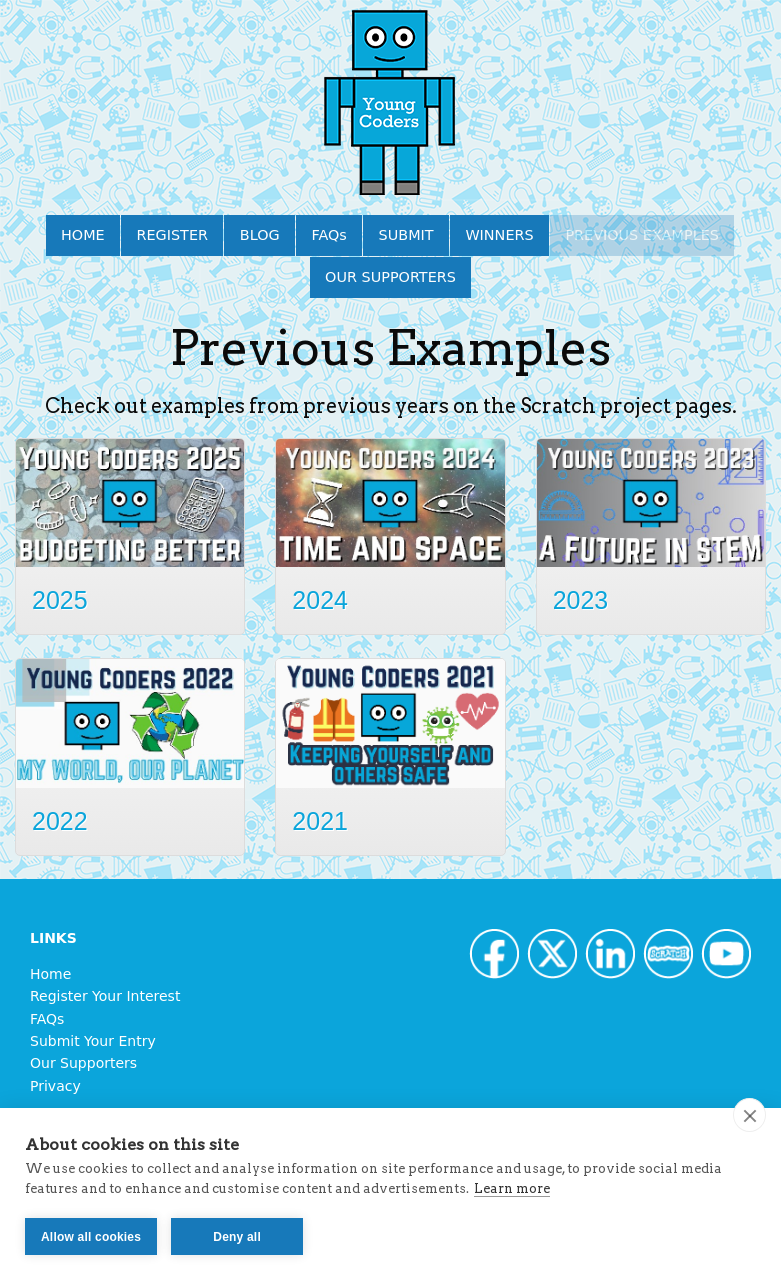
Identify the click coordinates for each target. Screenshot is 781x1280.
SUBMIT (406, 235)
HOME (83, 235)
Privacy (55, 1086)
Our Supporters (83, 1063)
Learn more (512, 1188)
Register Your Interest (105, 996)
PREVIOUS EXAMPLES (642, 235)
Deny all (237, 1237)
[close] (749, 1115)
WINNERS (499, 235)
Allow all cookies (91, 1237)
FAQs (328, 235)
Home (50, 974)
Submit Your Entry (93, 1041)
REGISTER (173, 235)
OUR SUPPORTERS (390, 277)
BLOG (260, 235)
